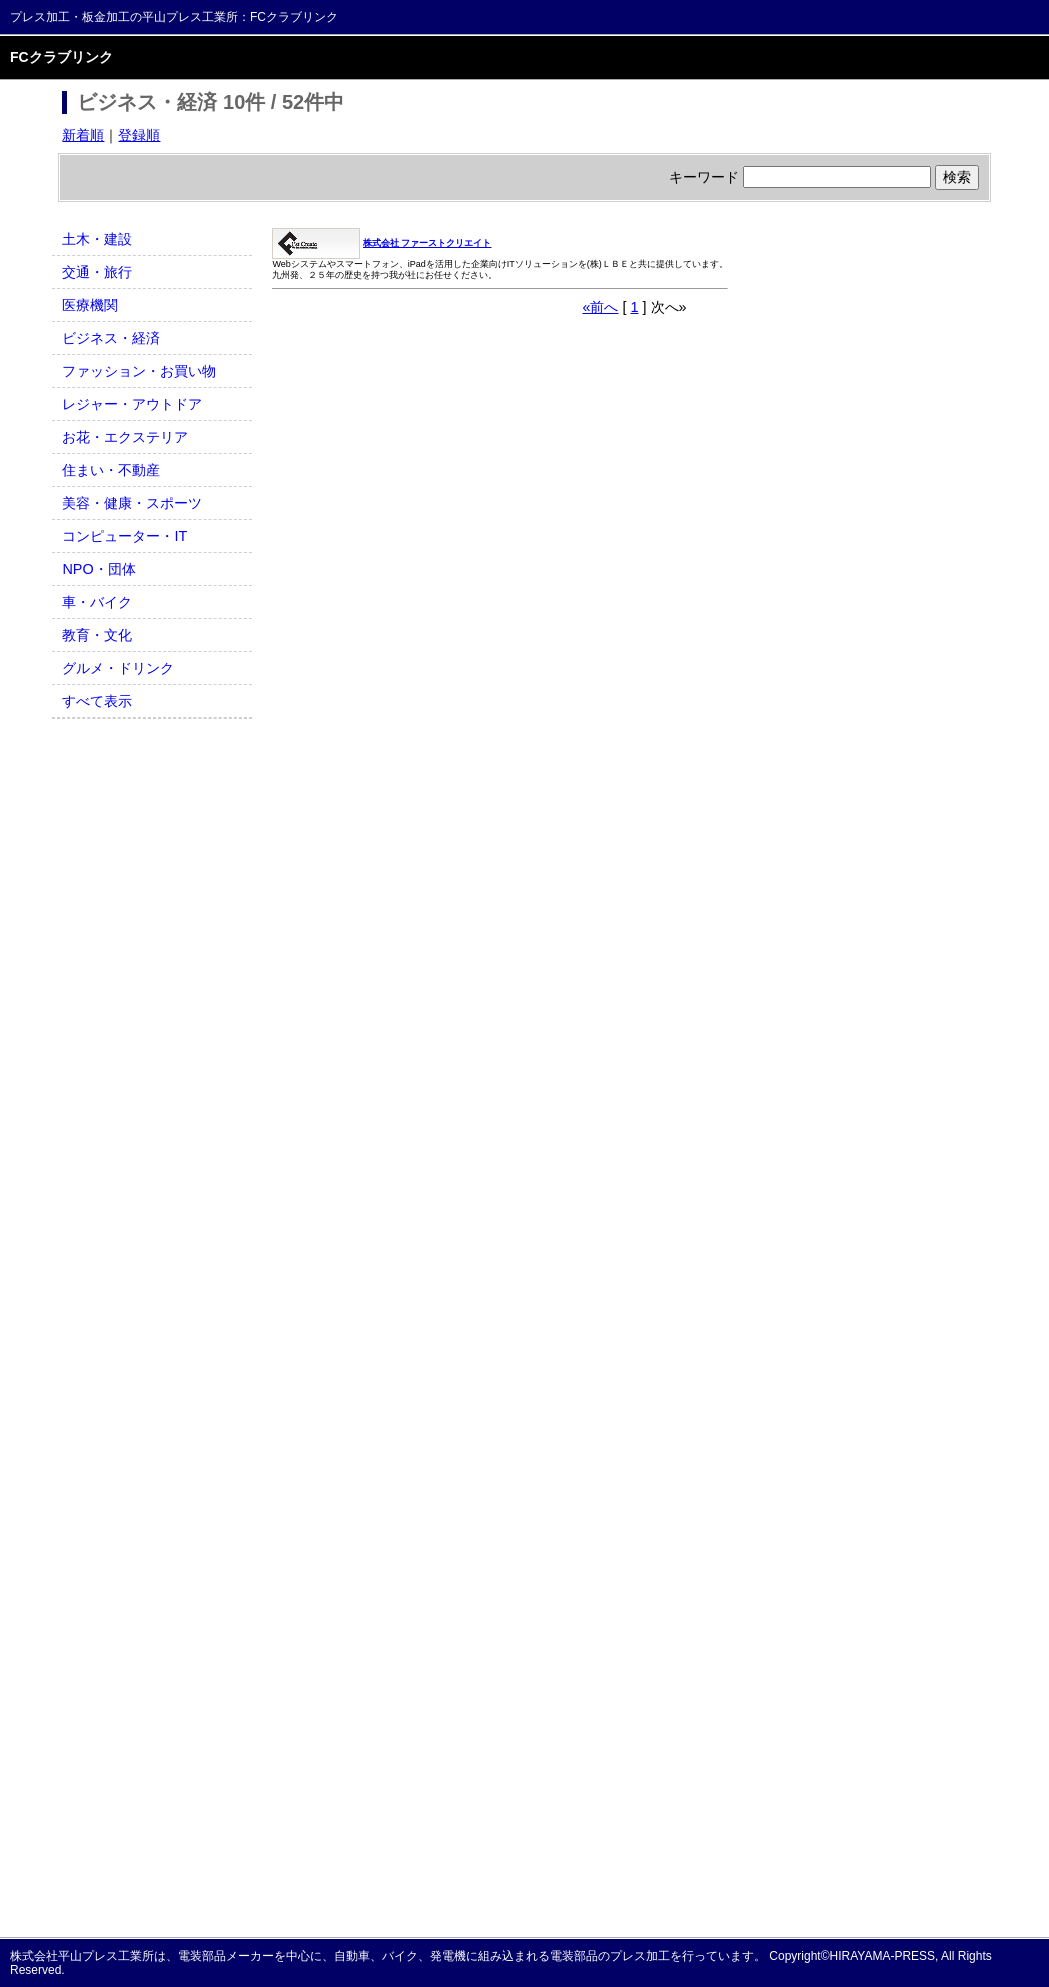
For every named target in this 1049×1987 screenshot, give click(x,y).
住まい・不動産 (111, 470)
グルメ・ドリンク (118, 668)
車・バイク (97, 602)
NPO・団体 (98, 569)
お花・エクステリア (125, 437)
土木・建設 (97, 239)
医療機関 (90, 305)
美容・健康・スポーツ (132, 503)
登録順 (139, 135)
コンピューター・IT (124, 536)
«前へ (600, 307)
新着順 (83, 135)
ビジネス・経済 (111, 338)
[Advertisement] (152, 1029)
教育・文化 (97, 635)
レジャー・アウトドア (132, 404)
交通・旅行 (97, 272)
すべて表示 (97, 701)
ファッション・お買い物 (139, 371)
